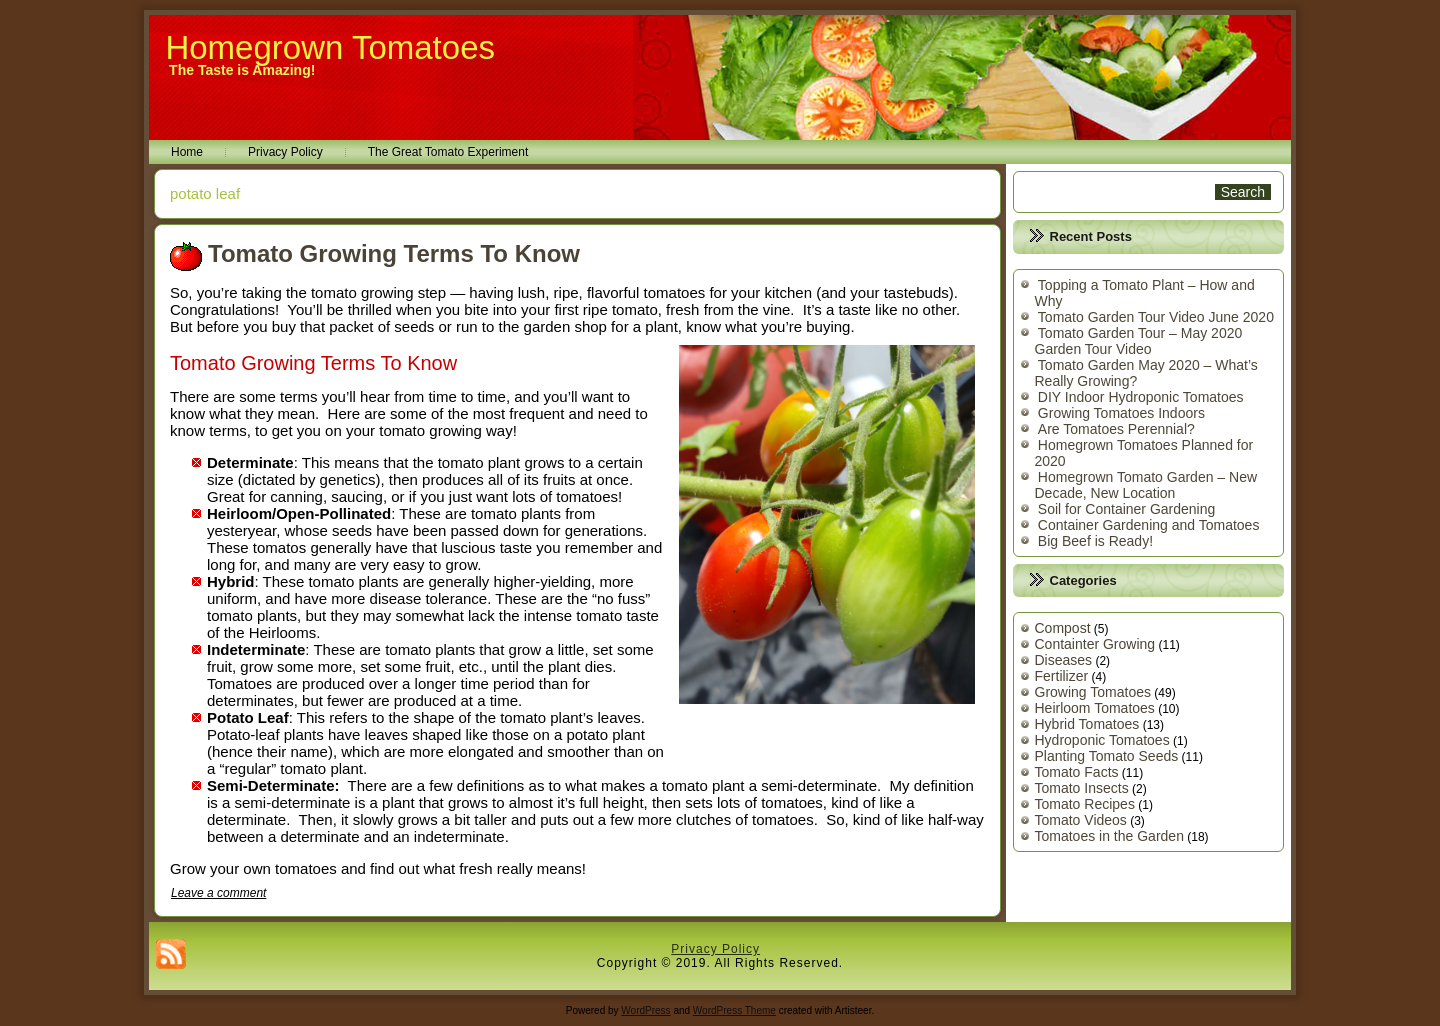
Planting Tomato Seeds (1107, 756)
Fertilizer (1062, 676)
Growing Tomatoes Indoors (1121, 413)
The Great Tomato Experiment (448, 152)
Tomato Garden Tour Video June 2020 (1156, 317)
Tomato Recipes (1085, 804)
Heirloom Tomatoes (1095, 708)
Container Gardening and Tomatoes (1149, 525)
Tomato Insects (1082, 788)
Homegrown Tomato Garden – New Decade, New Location (1146, 485)
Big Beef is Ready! (1095, 541)
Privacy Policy (285, 152)
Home (187, 152)
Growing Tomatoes (1093, 692)
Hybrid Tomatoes (1087, 724)
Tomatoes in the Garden (1109, 836)
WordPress (645, 1010)
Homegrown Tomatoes (330, 47)
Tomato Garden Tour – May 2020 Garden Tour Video (1139, 341)
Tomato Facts (1077, 772)
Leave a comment (218, 893)
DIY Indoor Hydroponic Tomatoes (1141, 397)
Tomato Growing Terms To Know (394, 253)
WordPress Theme (734, 1010)
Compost (1063, 628)
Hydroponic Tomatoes (1102, 740)
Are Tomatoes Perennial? (1116, 429)
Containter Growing (1095, 644)
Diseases (1064, 660)
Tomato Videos (1081, 820)
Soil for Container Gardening (1126, 509)
